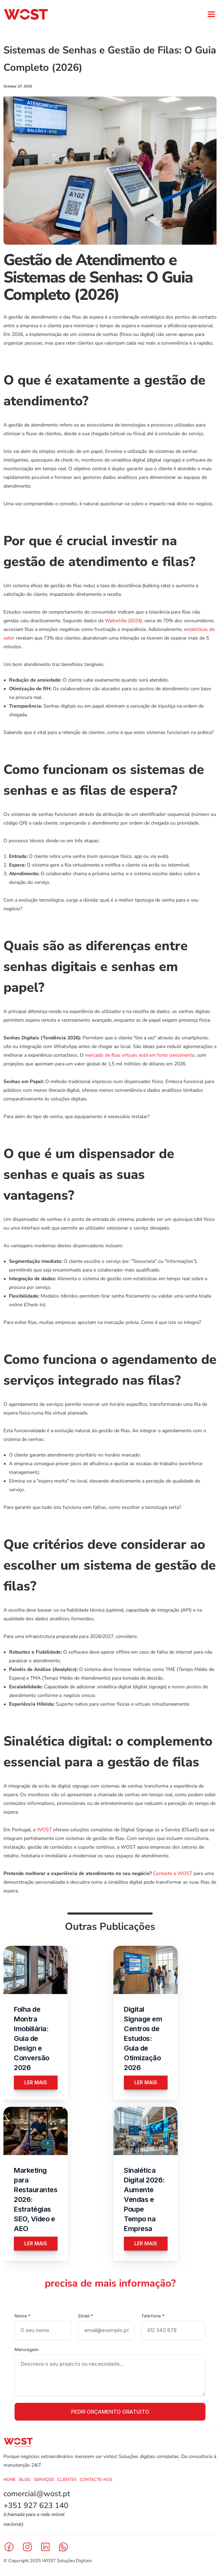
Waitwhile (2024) (123, 620)
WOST (44, 1829)
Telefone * (152, 2316)
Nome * (23, 2316)
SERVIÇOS (44, 2479)
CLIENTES (66, 2479)
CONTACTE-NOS (96, 2479)
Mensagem (27, 2349)
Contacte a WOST (172, 1873)
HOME (9, 2479)
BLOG (25, 2479)
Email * (85, 2316)
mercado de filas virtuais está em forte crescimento (140, 1055)
